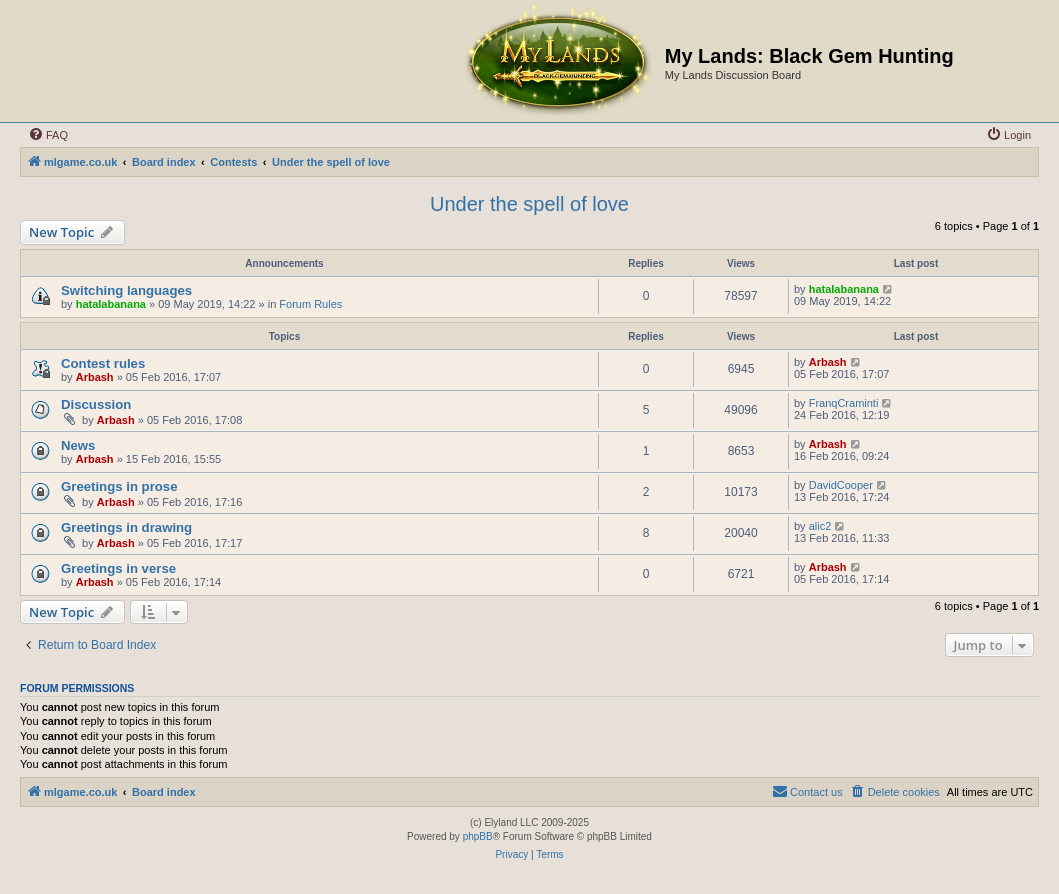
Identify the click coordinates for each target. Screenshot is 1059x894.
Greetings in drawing (126, 527)
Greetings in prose (119, 486)
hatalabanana (111, 304)
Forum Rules (310, 304)
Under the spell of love (529, 204)
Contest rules (103, 363)
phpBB (478, 836)
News (78, 445)
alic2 (820, 526)
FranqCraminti (844, 403)
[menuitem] (48, 135)
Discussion (96, 404)
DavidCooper (841, 485)
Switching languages (126, 290)
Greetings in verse (118, 568)
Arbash (95, 377)
